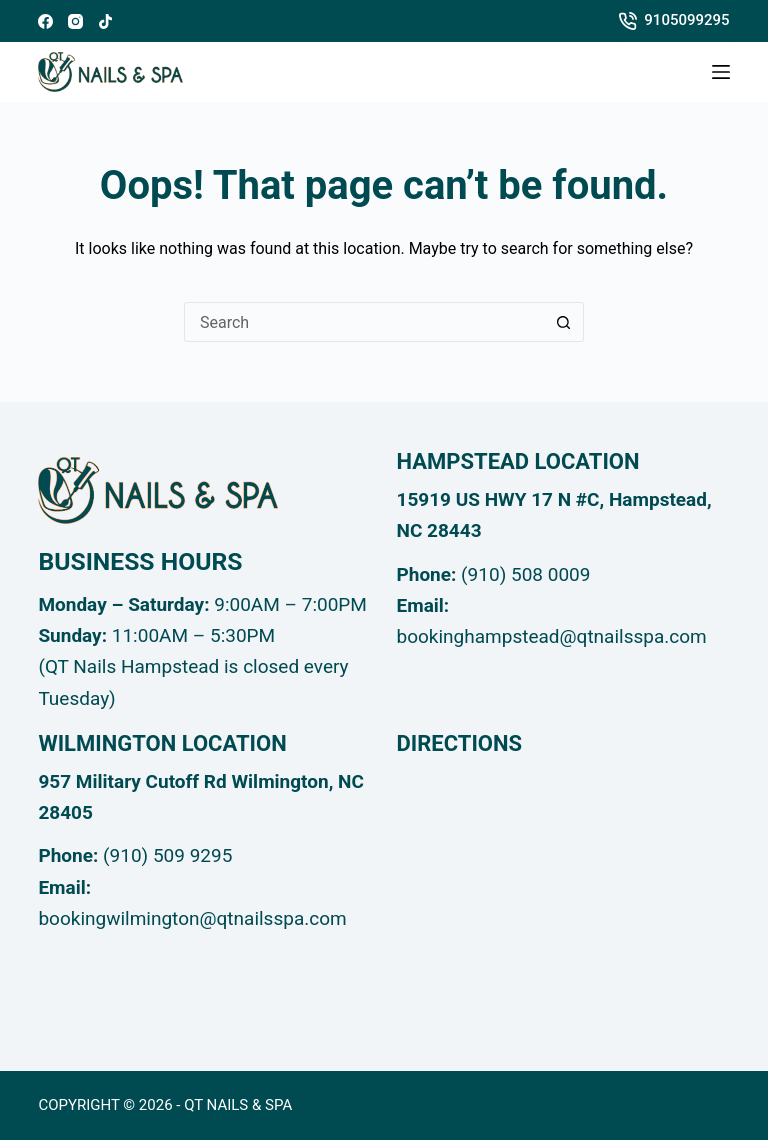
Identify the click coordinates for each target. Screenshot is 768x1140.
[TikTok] (105, 21)
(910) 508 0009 (525, 574)
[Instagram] (75, 21)
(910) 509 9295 (167, 855)
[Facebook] (45, 21)
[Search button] (564, 322)
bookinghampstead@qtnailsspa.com (552, 636)
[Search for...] (364, 322)
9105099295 (674, 20)
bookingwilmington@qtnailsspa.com (192, 918)
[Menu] (721, 72)
